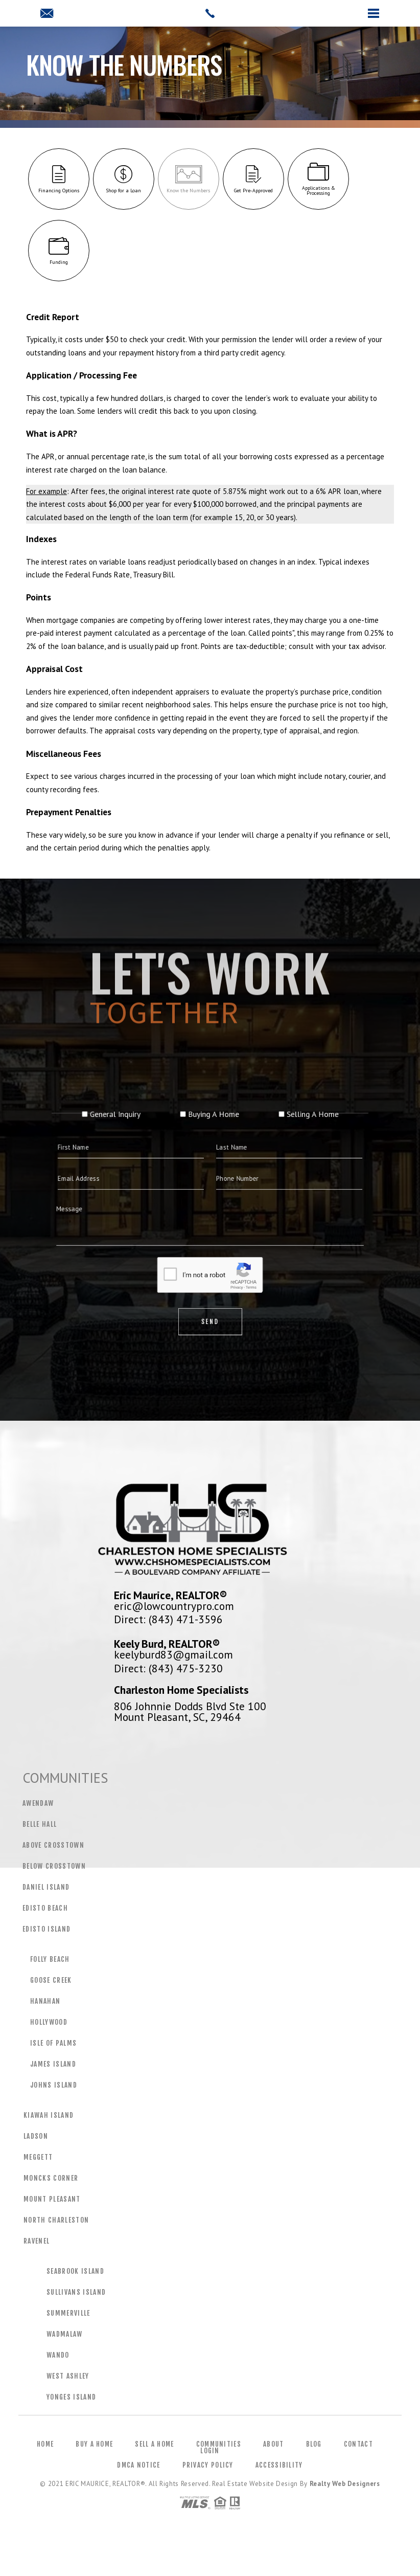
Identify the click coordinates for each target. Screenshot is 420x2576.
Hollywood (48, 2022)
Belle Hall (39, 1824)
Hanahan (45, 2001)
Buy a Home (94, 2444)
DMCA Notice (138, 2465)
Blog (314, 2444)
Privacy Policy (208, 2465)
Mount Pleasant (52, 2199)
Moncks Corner (51, 2178)
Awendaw (38, 1803)
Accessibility (279, 2465)
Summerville (68, 2313)
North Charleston (56, 2220)
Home (45, 2444)
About (273, 2444)
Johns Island (53, 2085)
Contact (358, 2444)
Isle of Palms (53, 2043)
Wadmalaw (64, 2334)
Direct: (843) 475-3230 (168, 1668)
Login (210, 2451)
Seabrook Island (75, 2271)
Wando (57, 2355)
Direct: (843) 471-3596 (168, 1619)
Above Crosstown (53, 1845)
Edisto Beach (45, 1908)
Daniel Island (45, 1887)
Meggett (38, 2157)
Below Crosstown (54, 1866)
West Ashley (67, 2376)
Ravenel (37, 2241)
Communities (218, 2444)
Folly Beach (50, 1959)
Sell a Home (154, 2444)
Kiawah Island (49, 2115)
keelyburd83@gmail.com (173, 1654)
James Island (53, 2064)
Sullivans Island (76, 2292)
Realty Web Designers (345, 2483)
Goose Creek (51, 1980)
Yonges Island (71, 2397)
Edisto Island (46, 1929)
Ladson (36, 2136)
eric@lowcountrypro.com (174, 1606)
